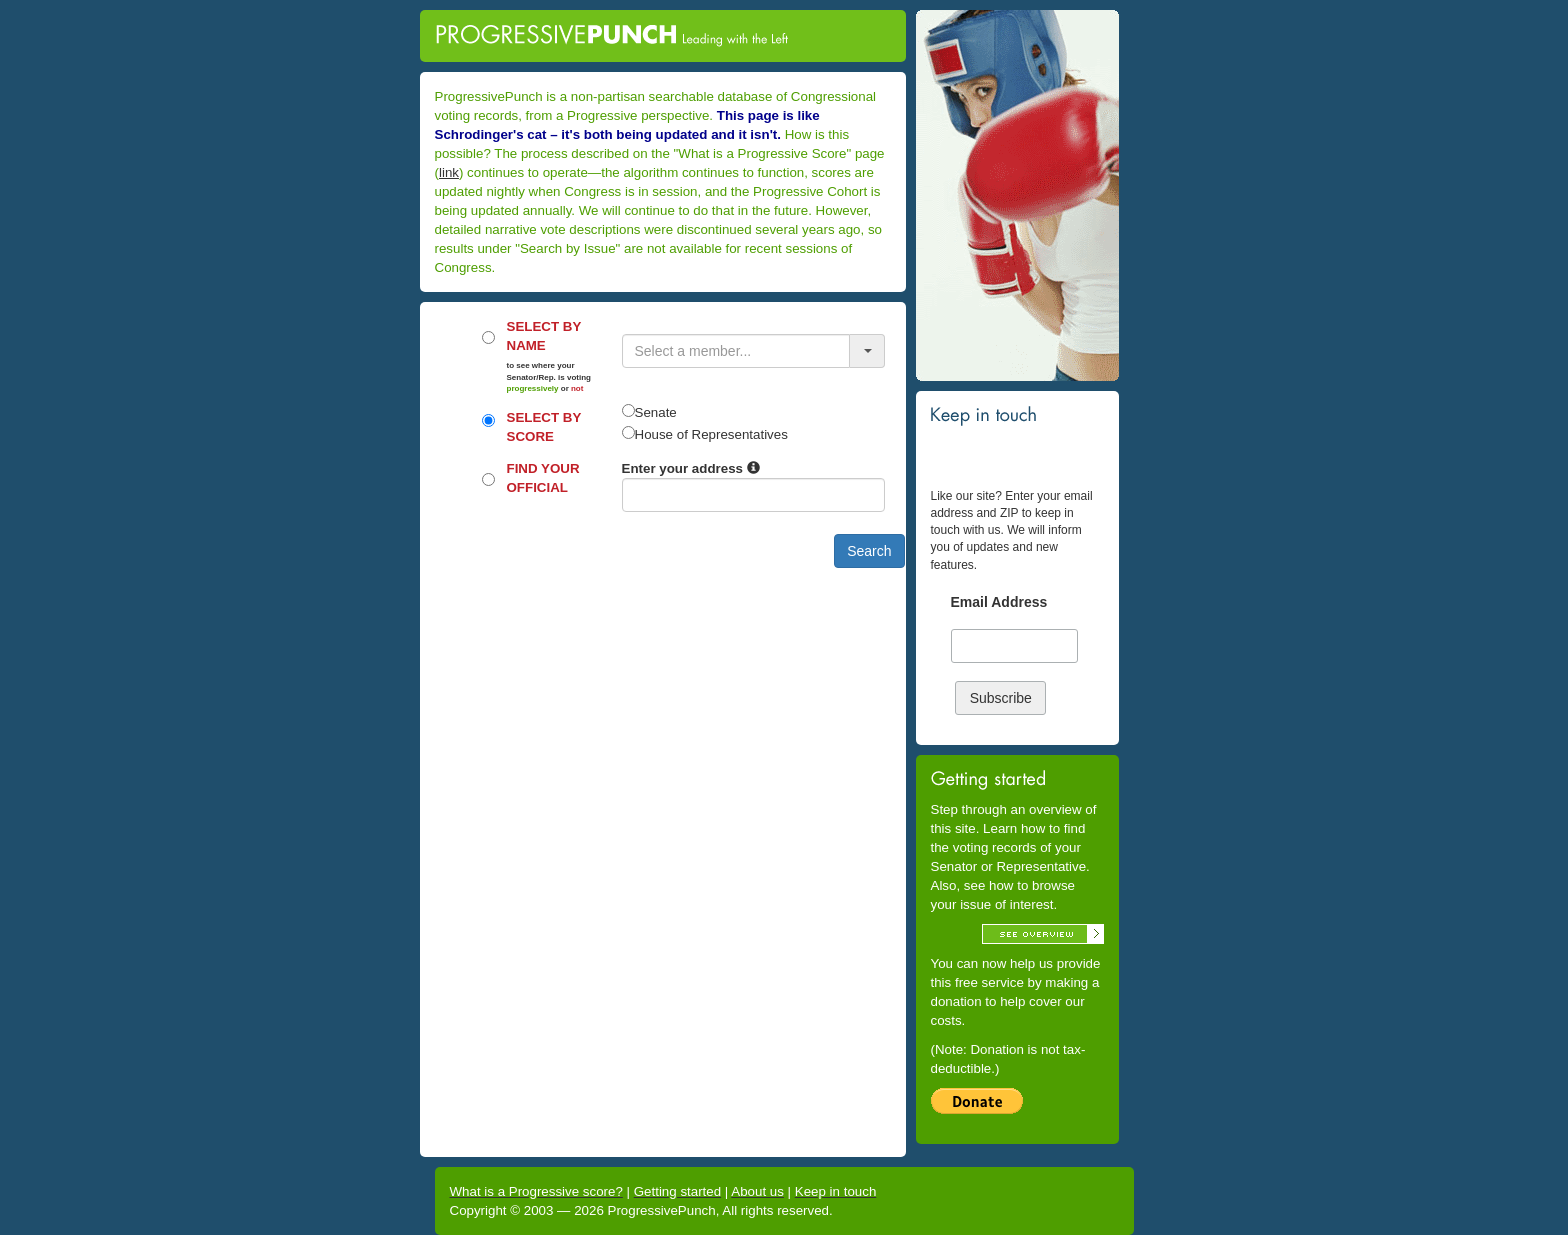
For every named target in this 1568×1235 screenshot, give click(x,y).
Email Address (999, 602)
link (449, 172)
